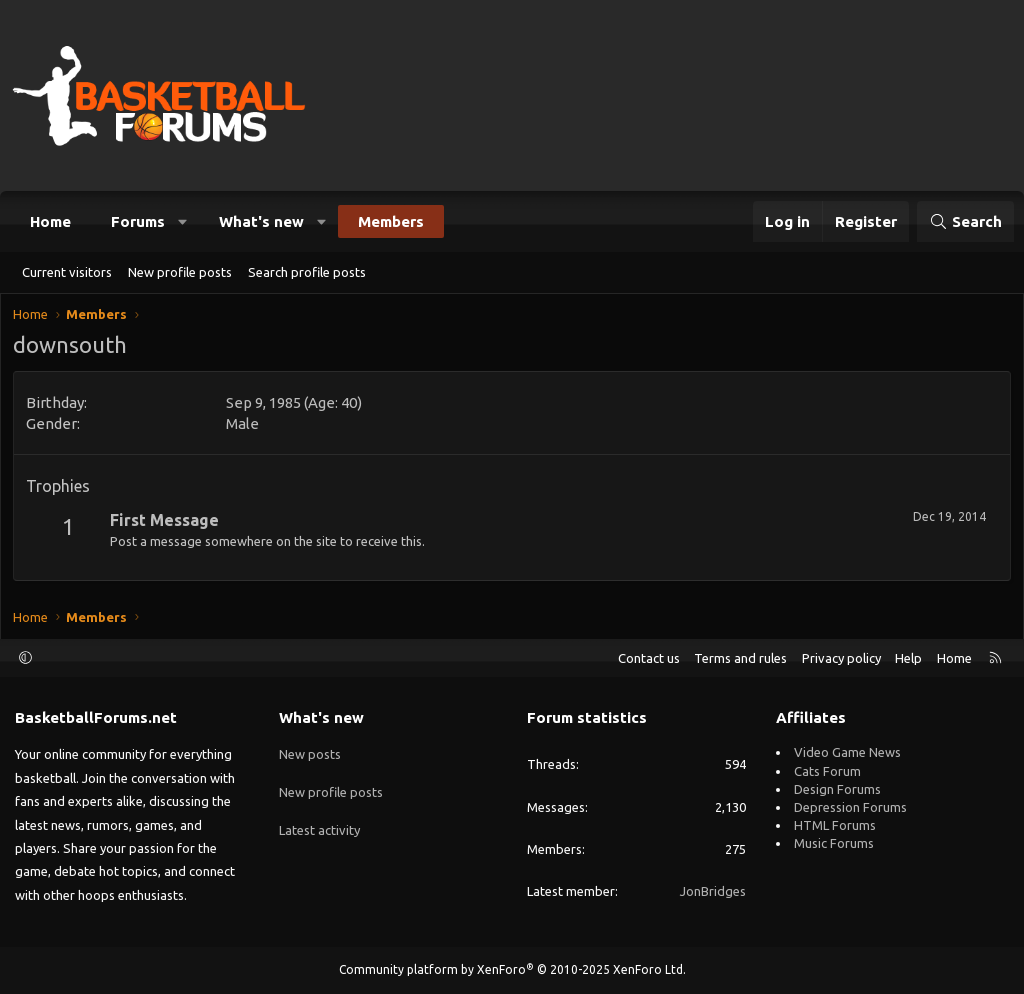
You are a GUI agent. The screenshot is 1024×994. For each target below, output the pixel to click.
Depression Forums (850, 807)
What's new (261, 221)
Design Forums (837, 789)
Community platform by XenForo (512, 969)
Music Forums (834, 843)
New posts (310, 752)
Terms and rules (740, 658)
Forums (138, 221)
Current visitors (67, 272)
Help (908, 658)
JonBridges (713, 891)
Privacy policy (841, 658)
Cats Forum (827, 771)
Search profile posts (307, 272)
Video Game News (847, 752)
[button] (183, 221)
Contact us (649, 658)
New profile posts (180, 272)
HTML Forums (835, 825)
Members (391, 221)
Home (50, 221)
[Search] (965, 221)
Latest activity (319, 825)
